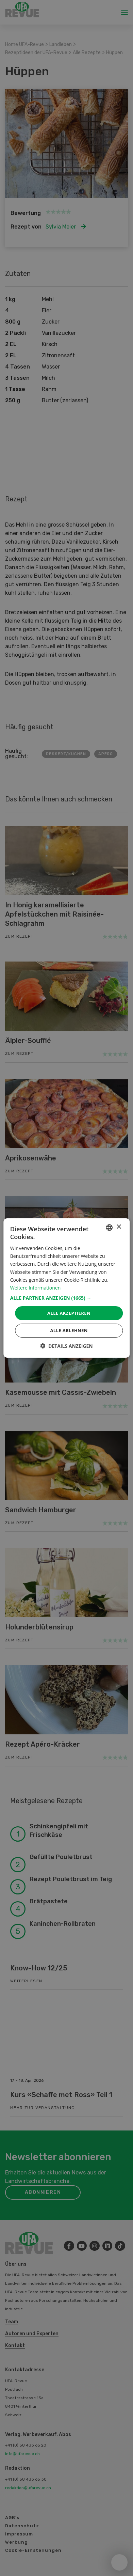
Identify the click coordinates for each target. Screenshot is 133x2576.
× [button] (118, 1227)
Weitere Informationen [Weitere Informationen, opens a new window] (35, 1287)
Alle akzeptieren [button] (68, 1313)
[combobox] (109, 1227)
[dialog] (66, 1288)
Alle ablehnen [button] (68, 1330)
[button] (66, 1298)
